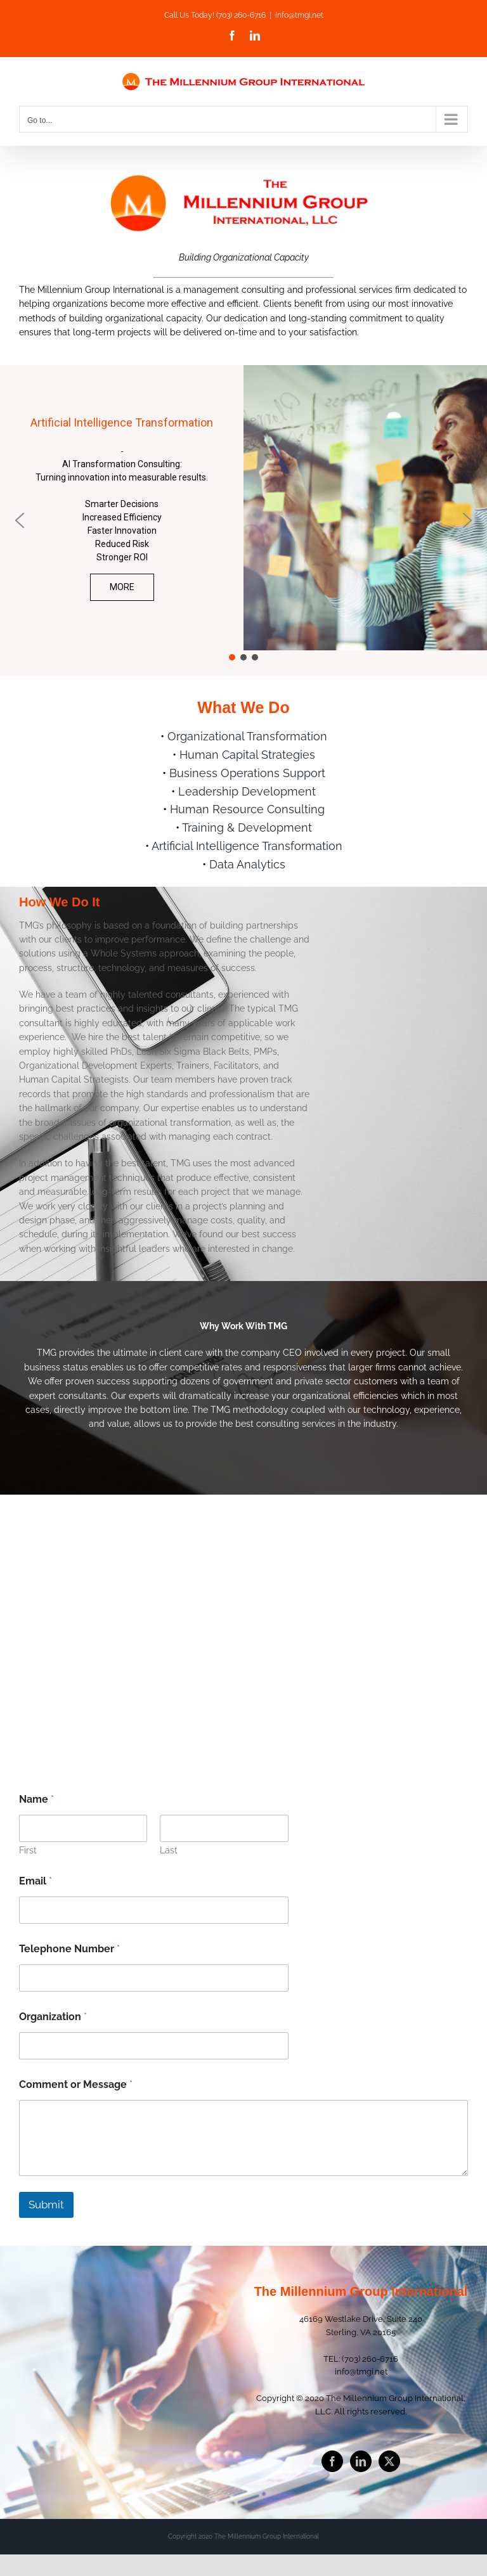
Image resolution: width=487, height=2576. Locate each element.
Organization (53, 2017)
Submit (46, 2204)
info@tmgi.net (299, 15)
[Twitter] (389, 2461)
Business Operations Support (247, 773)
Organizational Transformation (247, 736)
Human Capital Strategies (247, 754)
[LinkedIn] (361, 2461)
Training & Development (247, 827)
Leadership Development (247, 791)
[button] (20, 520)
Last (169, 1850)
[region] (243, 520)
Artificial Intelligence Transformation (247, 846)
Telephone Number (69, 1949)
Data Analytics (247, 864)
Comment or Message (76, 2084)
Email (35, 1881)
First (28, 1850)
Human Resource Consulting (247, 809)
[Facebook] (332, 2461)
